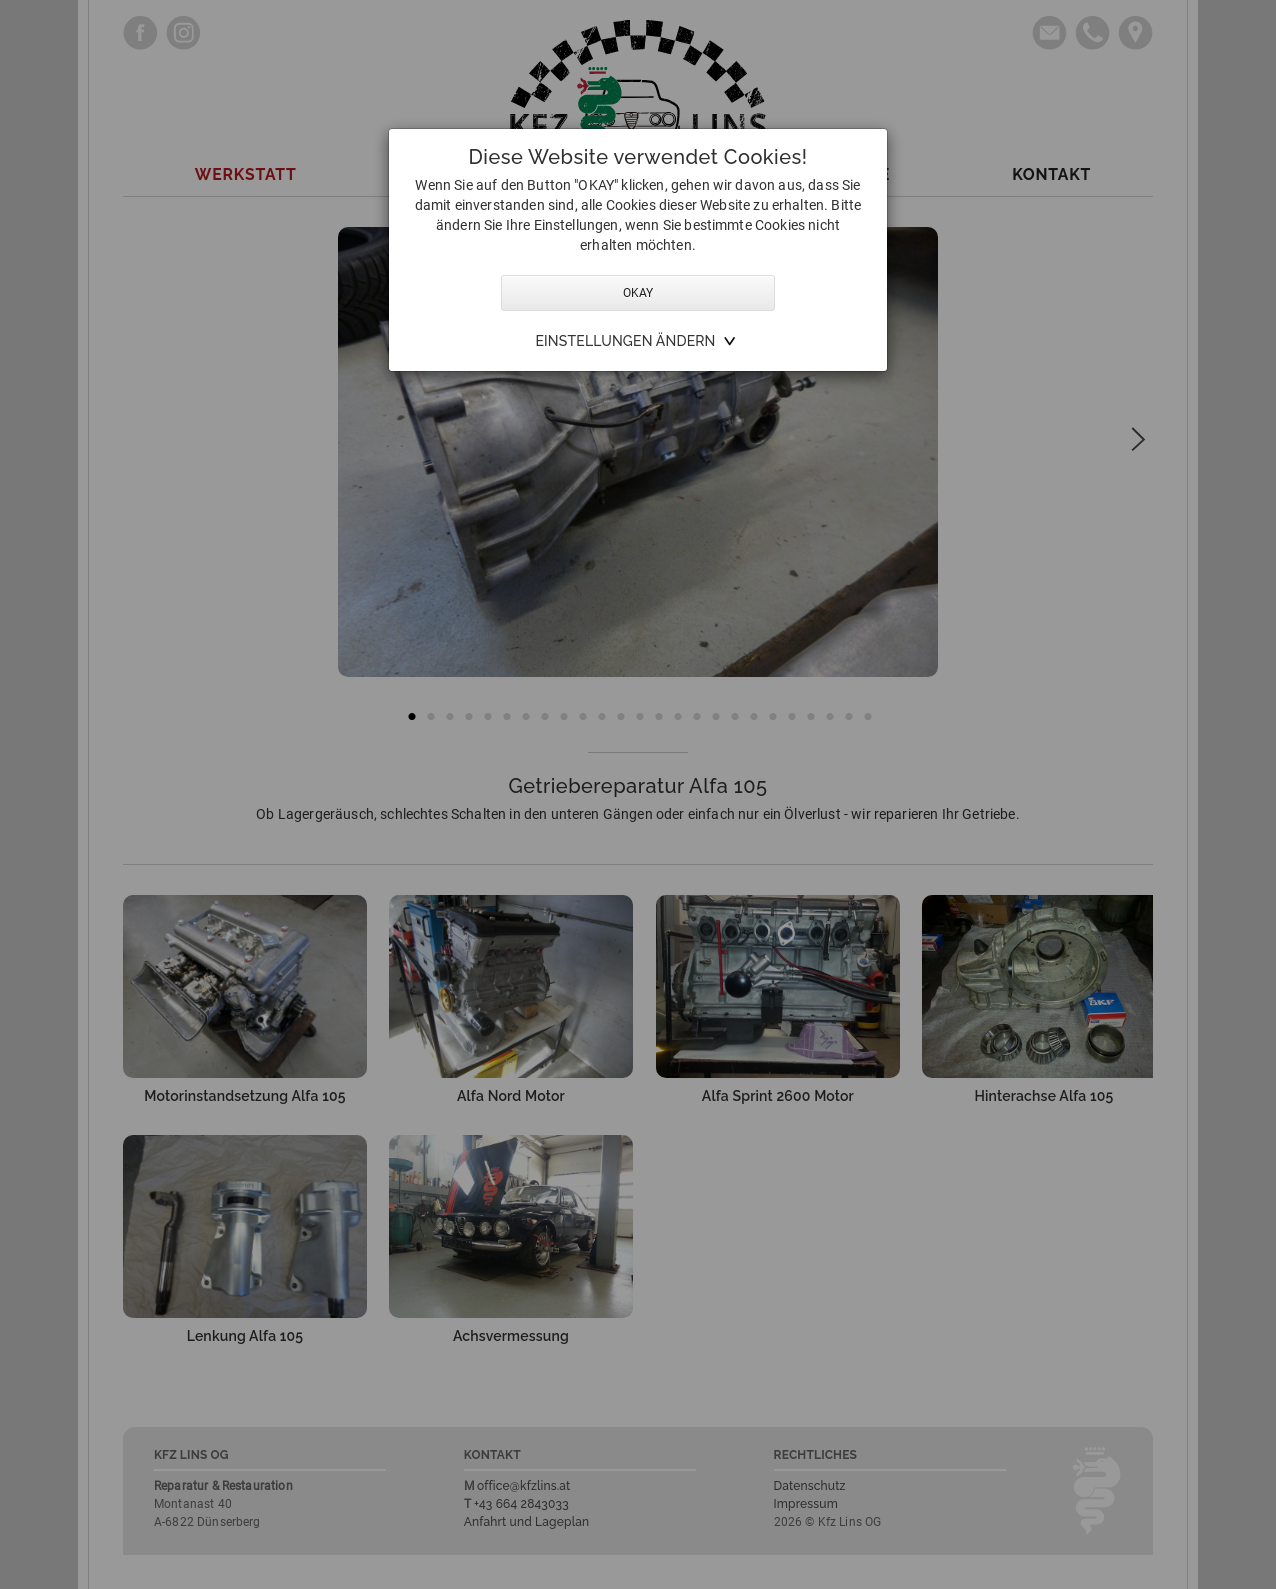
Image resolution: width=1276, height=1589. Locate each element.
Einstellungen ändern (625, 341)
